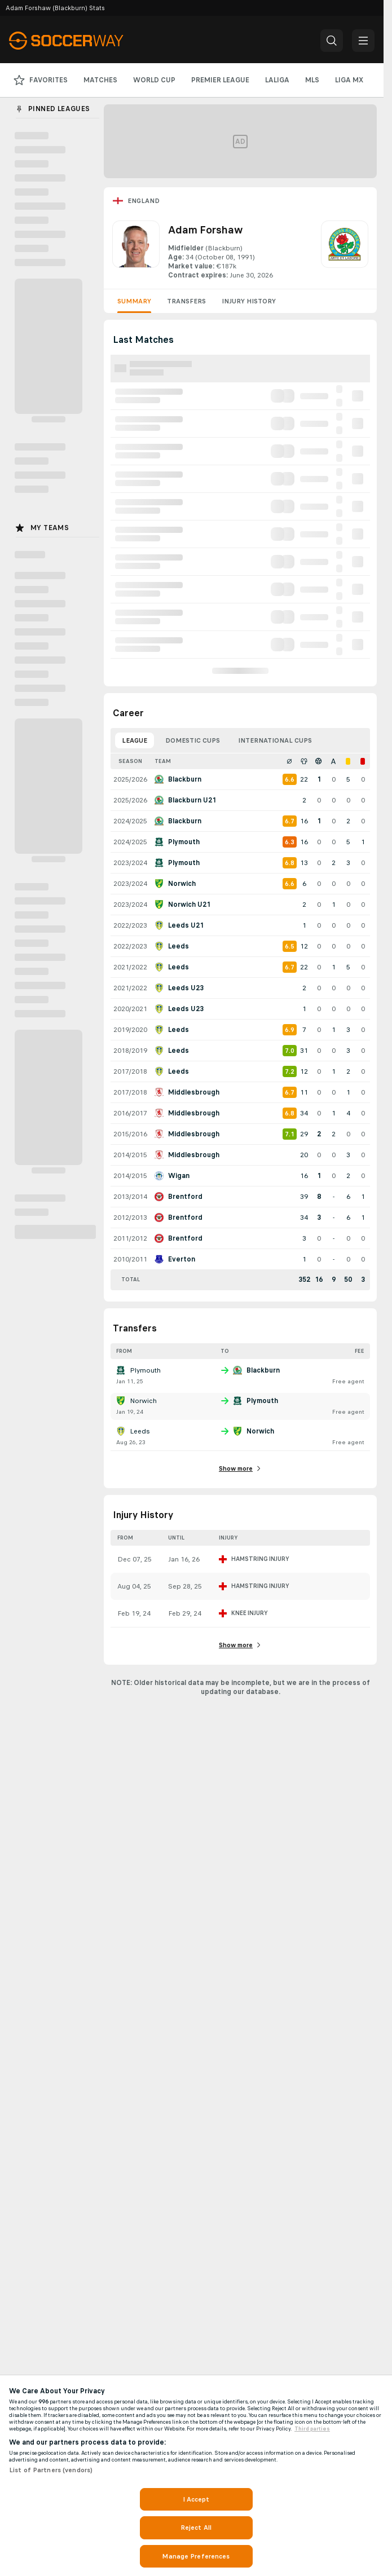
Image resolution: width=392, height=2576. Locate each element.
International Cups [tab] (275, 740)
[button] (331, 40)
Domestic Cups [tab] (192, 740)
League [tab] (134, 740)
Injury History (249, 301)
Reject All (196, 2527)
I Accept (196, 2499)
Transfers (186, 301)
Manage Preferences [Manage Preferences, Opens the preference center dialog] (196, 2556)
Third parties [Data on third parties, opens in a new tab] (312, 2428)
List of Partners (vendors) (51, 2470)
